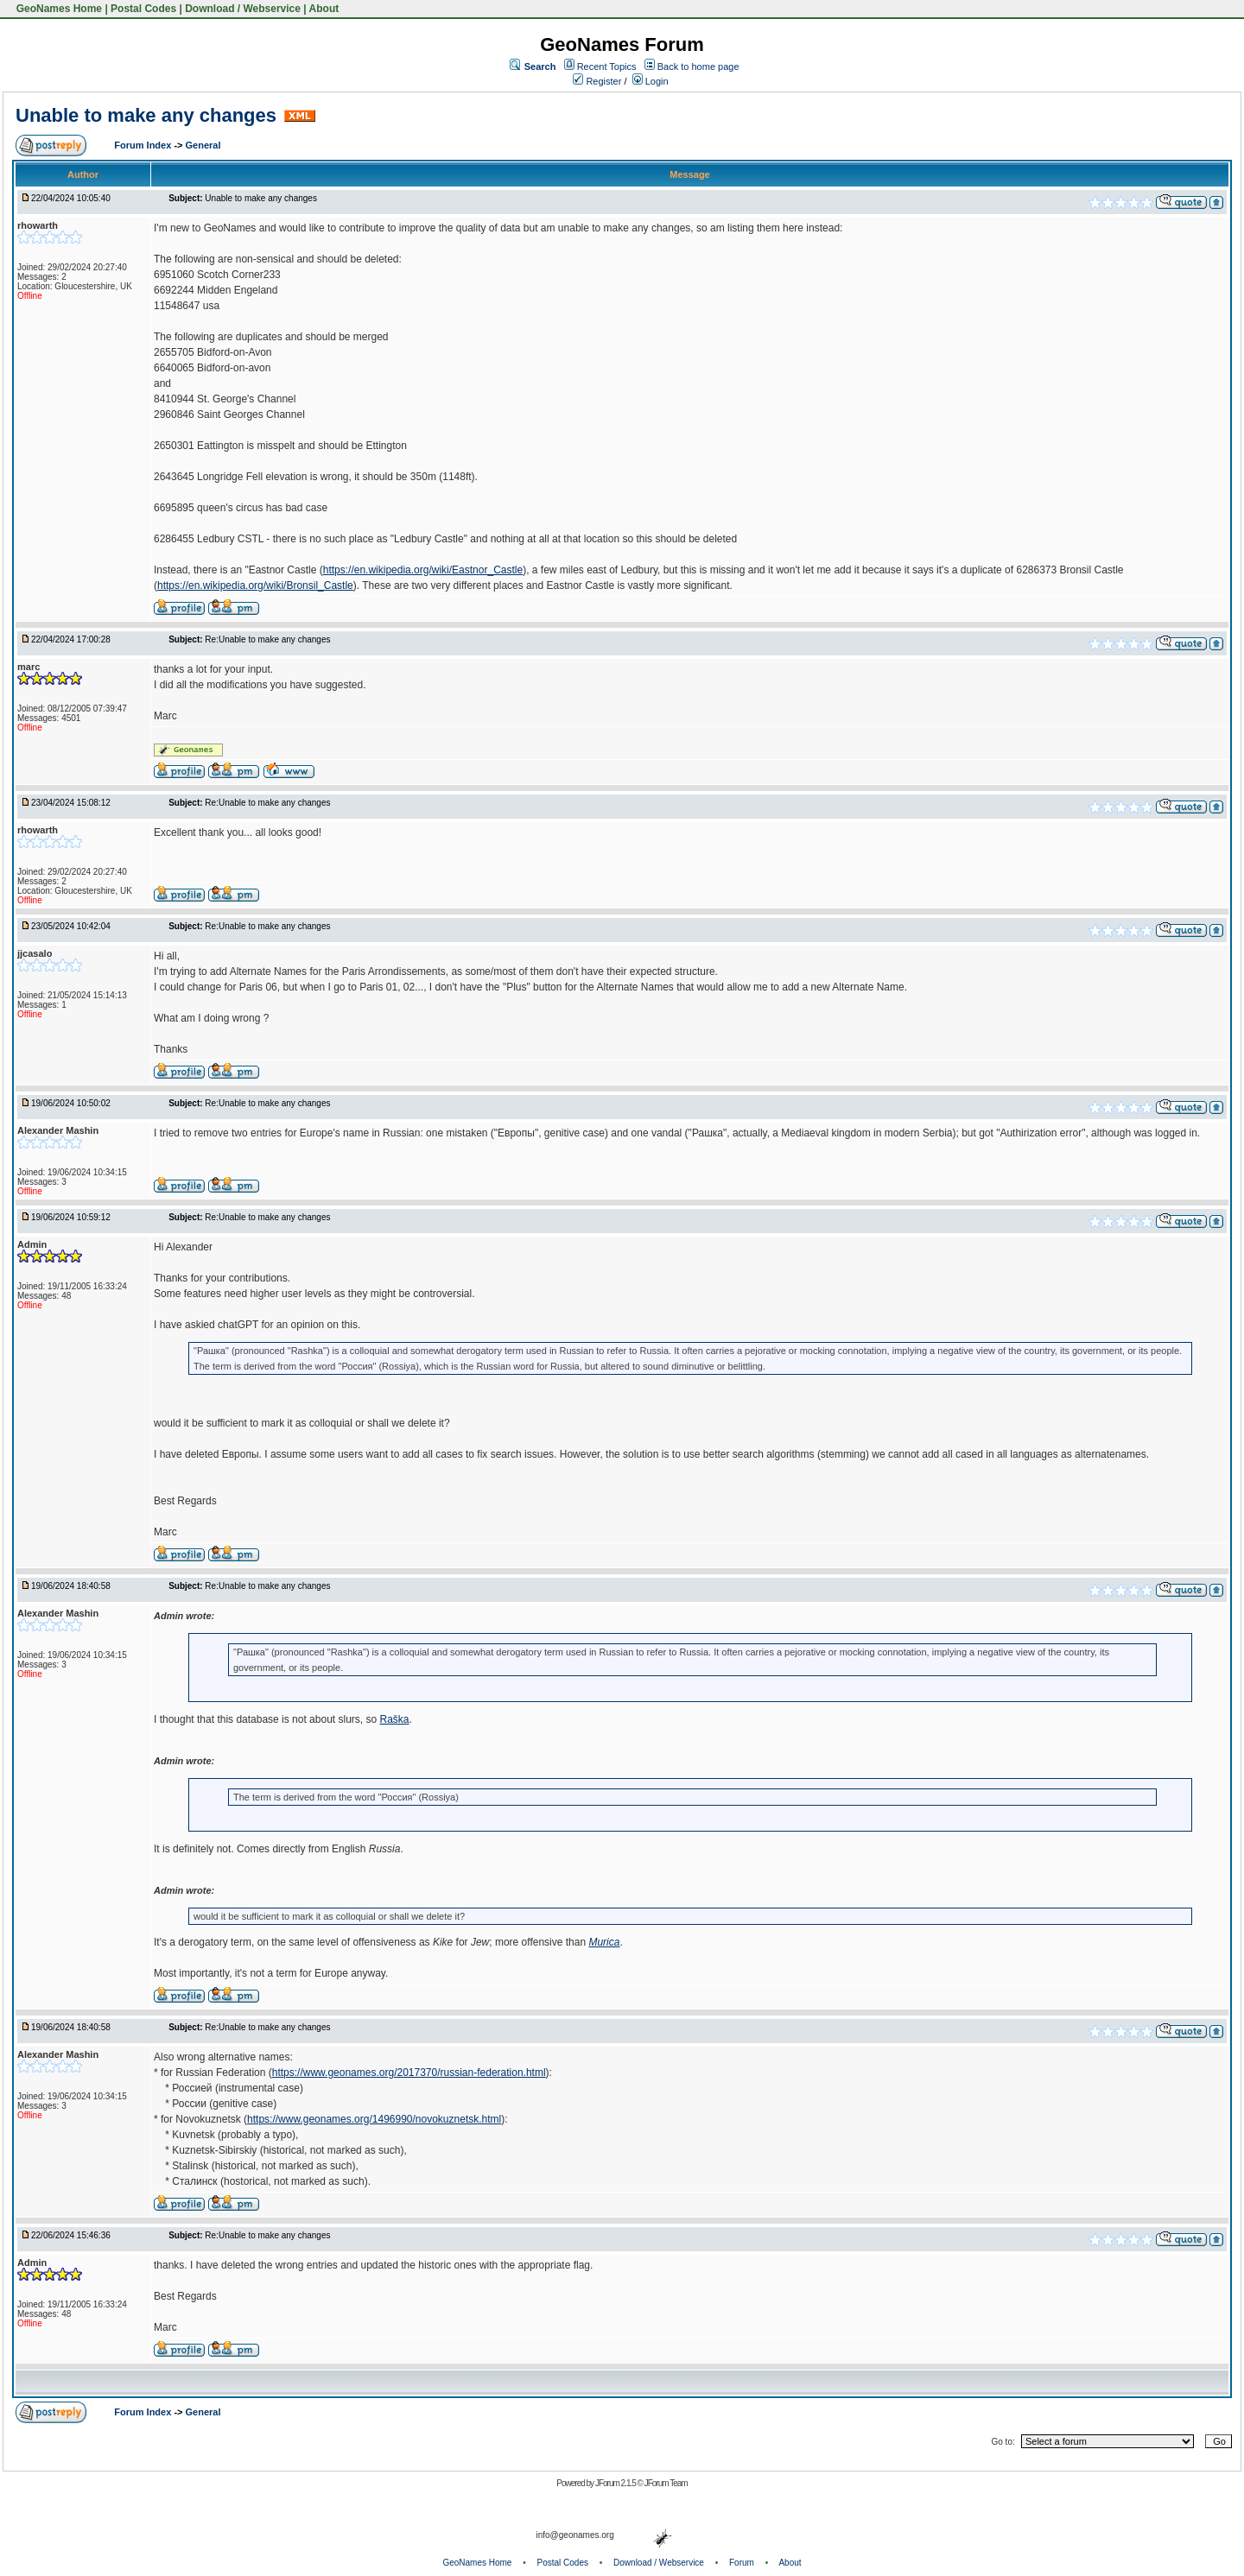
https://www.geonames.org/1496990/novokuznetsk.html (374, 2119)
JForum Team (666, 2483)
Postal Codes (143, 9)
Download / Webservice (243, 9)
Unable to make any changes (146, 115)
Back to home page (698, 66)
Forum (741, 2562)
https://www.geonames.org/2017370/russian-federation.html (409, 2072)
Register (597, 81)
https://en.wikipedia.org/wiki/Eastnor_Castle (423, 570)
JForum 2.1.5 (616, 2483)
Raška (394, 1719)
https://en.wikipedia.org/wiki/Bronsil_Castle (255, 585)
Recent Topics (607, 66)
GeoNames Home (57, 9)
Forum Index (144, 145)
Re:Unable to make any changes (267, 639)
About (324, 9)
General (203, 145)
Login (650, 81)
